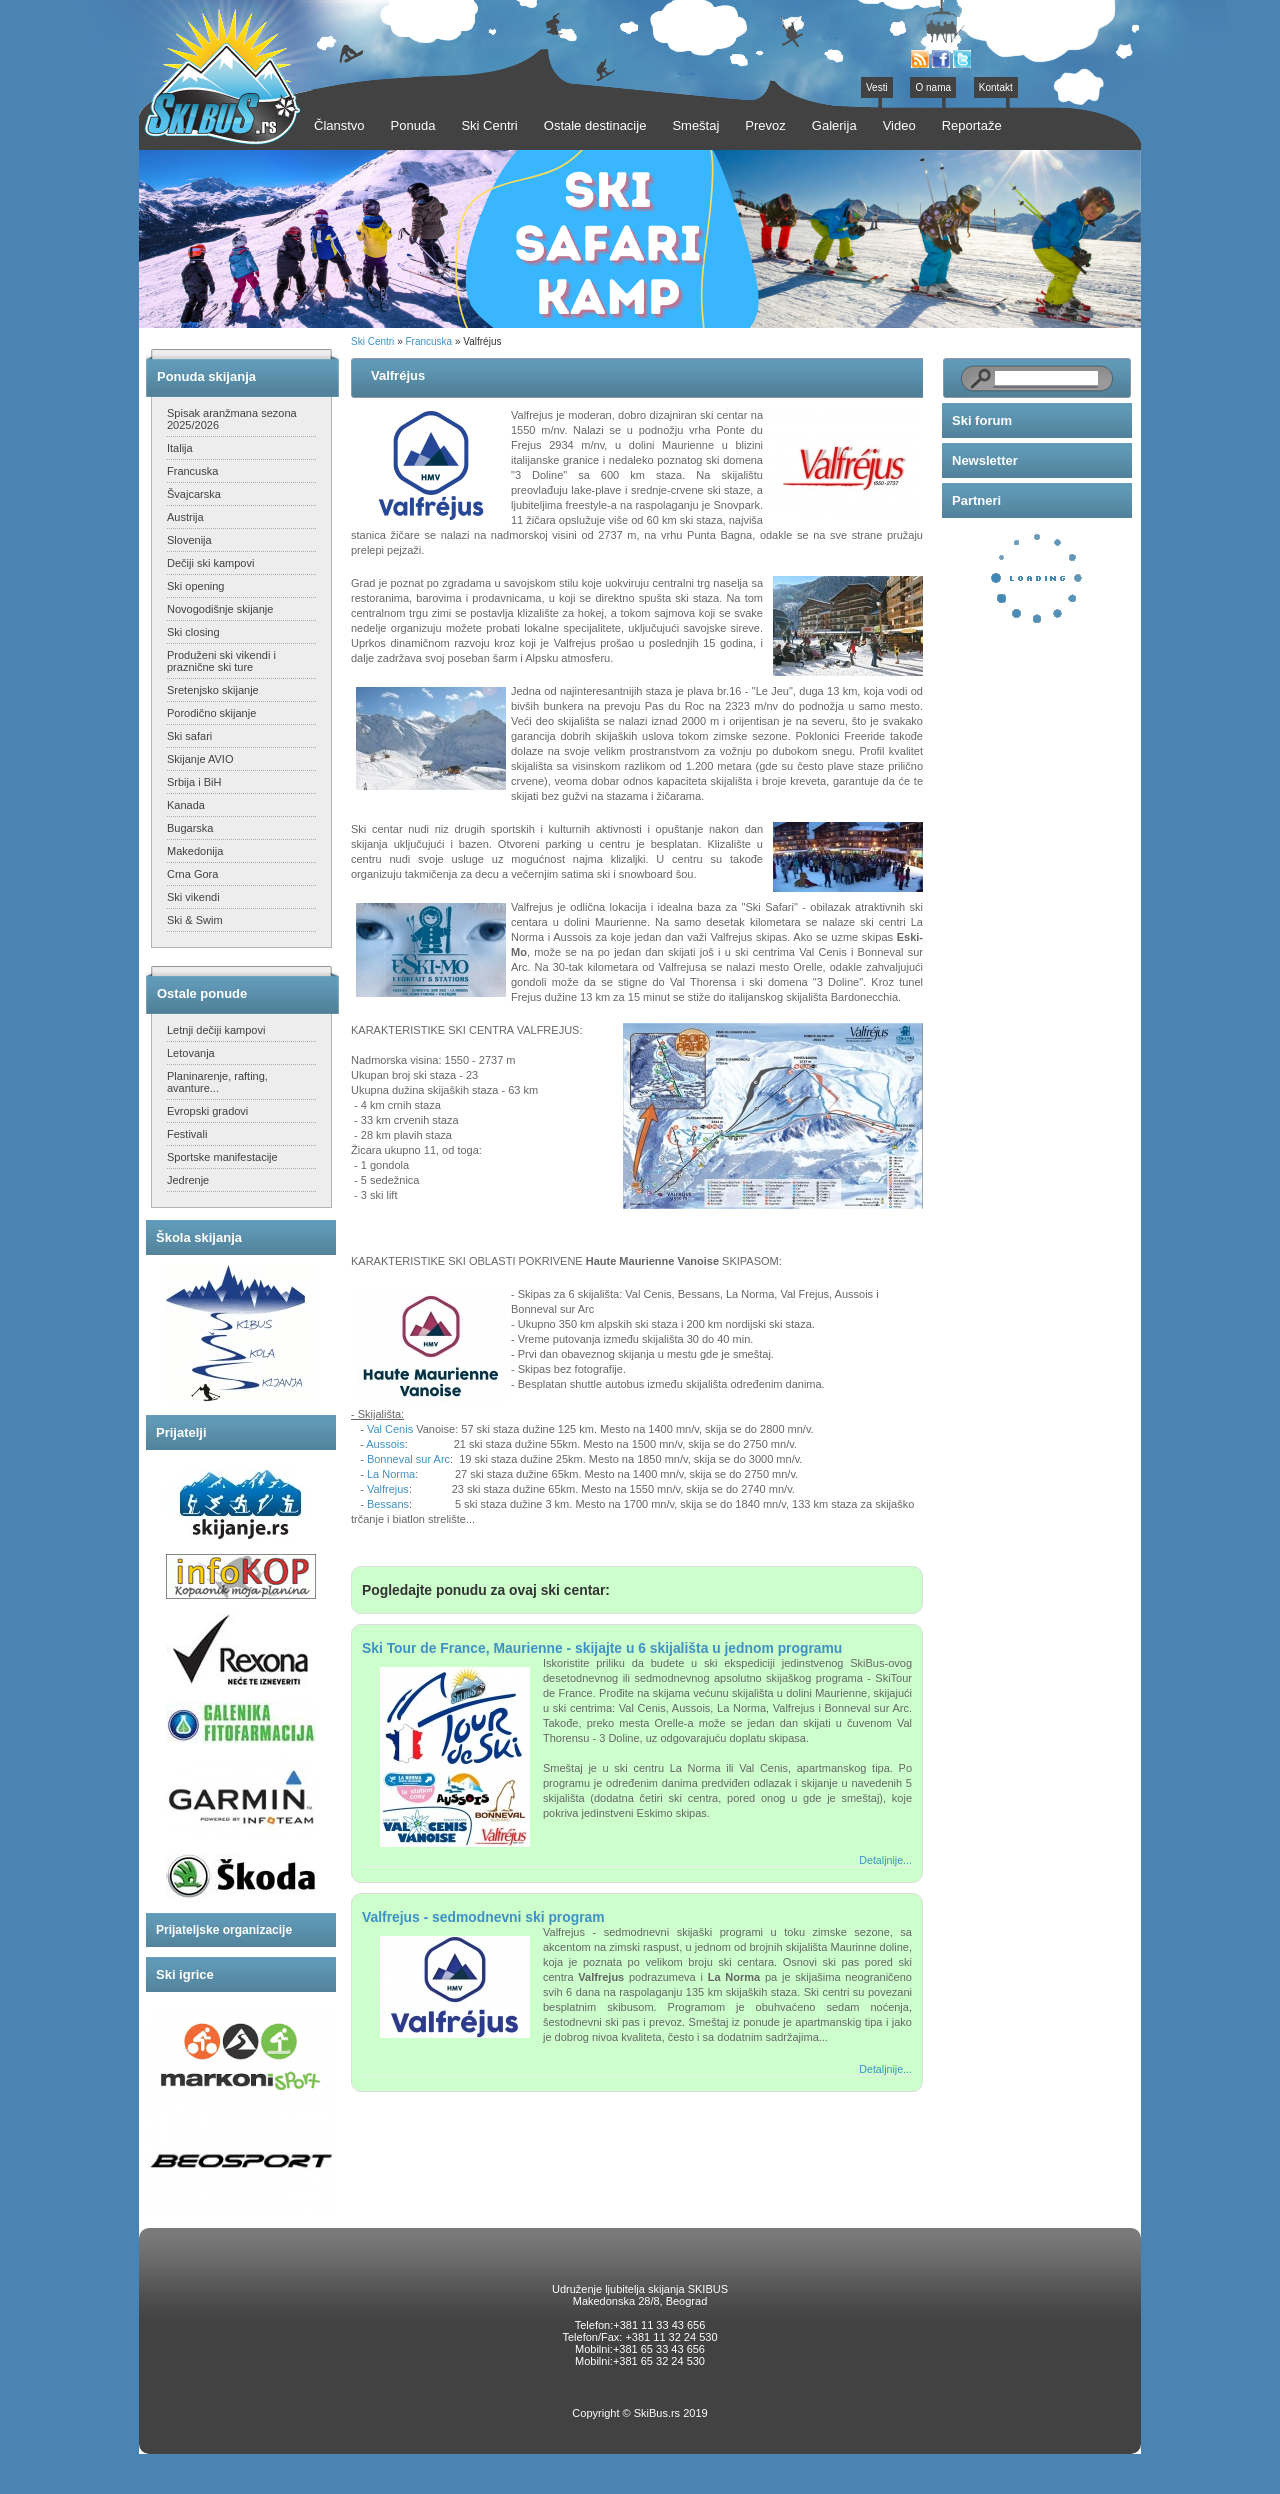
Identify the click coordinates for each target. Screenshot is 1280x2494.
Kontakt (996, 87)
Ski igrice (185, 1974)
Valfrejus (388, 1489)
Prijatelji (181, 1432)
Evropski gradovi (207, 1111)
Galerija (834, 125)
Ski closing (193, 632)
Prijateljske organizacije (224, 1930)
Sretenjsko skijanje (213, 690)
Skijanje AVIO (200, 759)
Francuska (192, 471)
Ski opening (196, 586)
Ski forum (982, 420)
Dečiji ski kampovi (210, 563)
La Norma (391, 1474)
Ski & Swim (195, 920)
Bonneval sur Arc (408, 1459)
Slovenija (189, 540)
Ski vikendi (193, 897)
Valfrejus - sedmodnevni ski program (483, 1917)
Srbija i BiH (194, 782)
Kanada (186, 805)
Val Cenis (390, 1429)
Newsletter (985, 460)
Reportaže (972, 125)
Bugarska (190, 828)
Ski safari (189, 736)
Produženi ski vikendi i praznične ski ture (221, 661)
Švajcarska (194, 494)
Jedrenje (188, 1180)
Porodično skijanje (211, 713)
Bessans (388, 1504)
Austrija (185, 517)
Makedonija (195, 851)
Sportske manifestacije (222, 1157)
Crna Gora (192, 874)
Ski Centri (372, 341)
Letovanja (191, 1053)
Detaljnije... (885, 1860)
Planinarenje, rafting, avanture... (217, 1082)
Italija (180, 448)
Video (899, 125)
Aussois (385, 1444)
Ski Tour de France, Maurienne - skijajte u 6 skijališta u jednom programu (602, 1648)
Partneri (976, 500)
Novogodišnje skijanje (220, 609)
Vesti (877, 87)
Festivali (187, 1134)
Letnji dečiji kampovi (216, 1030)
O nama (933, 87)
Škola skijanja (199, 1237)
